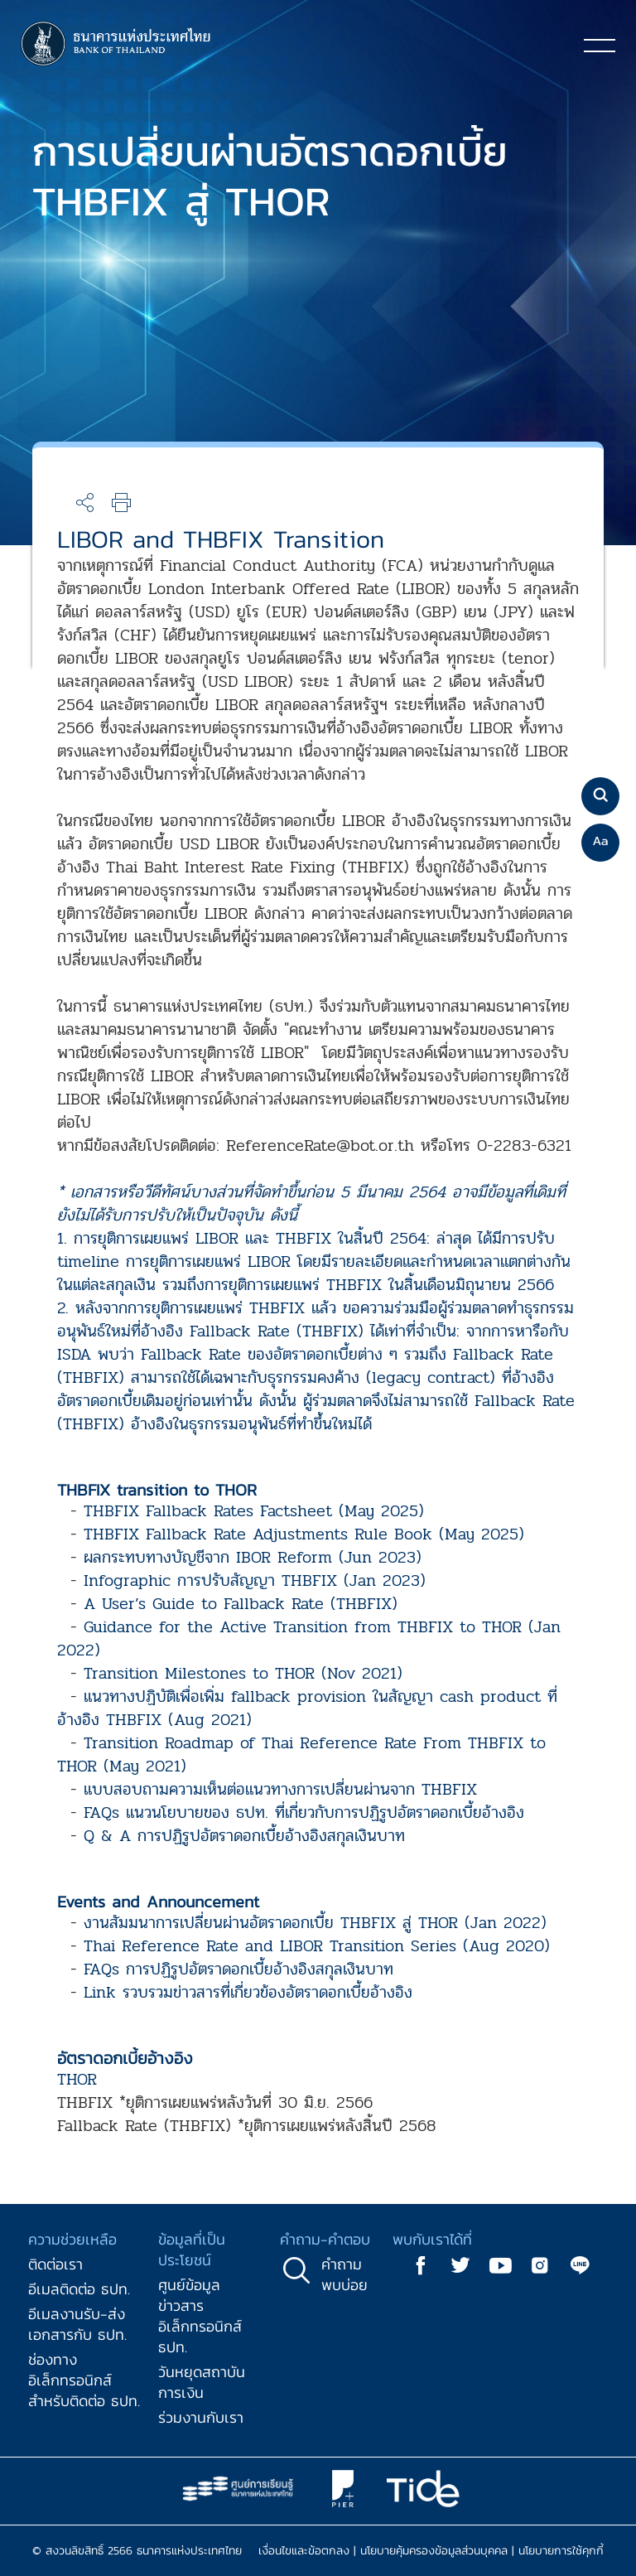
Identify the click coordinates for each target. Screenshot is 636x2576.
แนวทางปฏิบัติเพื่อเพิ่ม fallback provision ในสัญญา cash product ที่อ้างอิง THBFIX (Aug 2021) (307, 1708)
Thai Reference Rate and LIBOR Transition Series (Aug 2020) (317, 1946)
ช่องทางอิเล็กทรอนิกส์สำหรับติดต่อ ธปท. (84, 2380)
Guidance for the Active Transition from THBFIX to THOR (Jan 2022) (309, 1638)
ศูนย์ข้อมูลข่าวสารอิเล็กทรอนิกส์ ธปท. (200, 2316)
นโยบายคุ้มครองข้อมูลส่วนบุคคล (434, 2550)
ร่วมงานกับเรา (200, 2417)
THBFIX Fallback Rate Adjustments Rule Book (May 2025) (304, 1534)
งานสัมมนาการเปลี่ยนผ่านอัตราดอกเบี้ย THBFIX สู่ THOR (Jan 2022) (315, 1923)
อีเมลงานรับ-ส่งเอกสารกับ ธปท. (77, 2324)
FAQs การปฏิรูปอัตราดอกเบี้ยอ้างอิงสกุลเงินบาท (238, 1969)
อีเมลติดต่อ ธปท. (79, 2289)
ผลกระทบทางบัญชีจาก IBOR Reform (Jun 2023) (253, 1557)
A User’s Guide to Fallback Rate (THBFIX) (241, 1604)
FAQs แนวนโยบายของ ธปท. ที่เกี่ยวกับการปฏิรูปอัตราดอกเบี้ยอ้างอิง (304, 1812)
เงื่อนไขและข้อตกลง (303, 2550)
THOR (77, 2079)
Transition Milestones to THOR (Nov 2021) (243, 1673)
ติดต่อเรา (55, 2264)
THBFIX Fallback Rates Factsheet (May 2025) (254, 1511)
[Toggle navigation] (599, 44)
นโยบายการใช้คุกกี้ (561, 2550)
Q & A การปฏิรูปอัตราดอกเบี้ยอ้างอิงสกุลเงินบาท (244, 1836)
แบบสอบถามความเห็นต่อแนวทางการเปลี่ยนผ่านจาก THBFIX (280, 1789)
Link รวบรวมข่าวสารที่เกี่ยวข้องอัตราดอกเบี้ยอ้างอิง (248, 1992)
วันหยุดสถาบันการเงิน (201, 2382)
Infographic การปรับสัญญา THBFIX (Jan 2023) (255, 1580)
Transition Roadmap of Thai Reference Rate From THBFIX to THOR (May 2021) (301, 1754)
